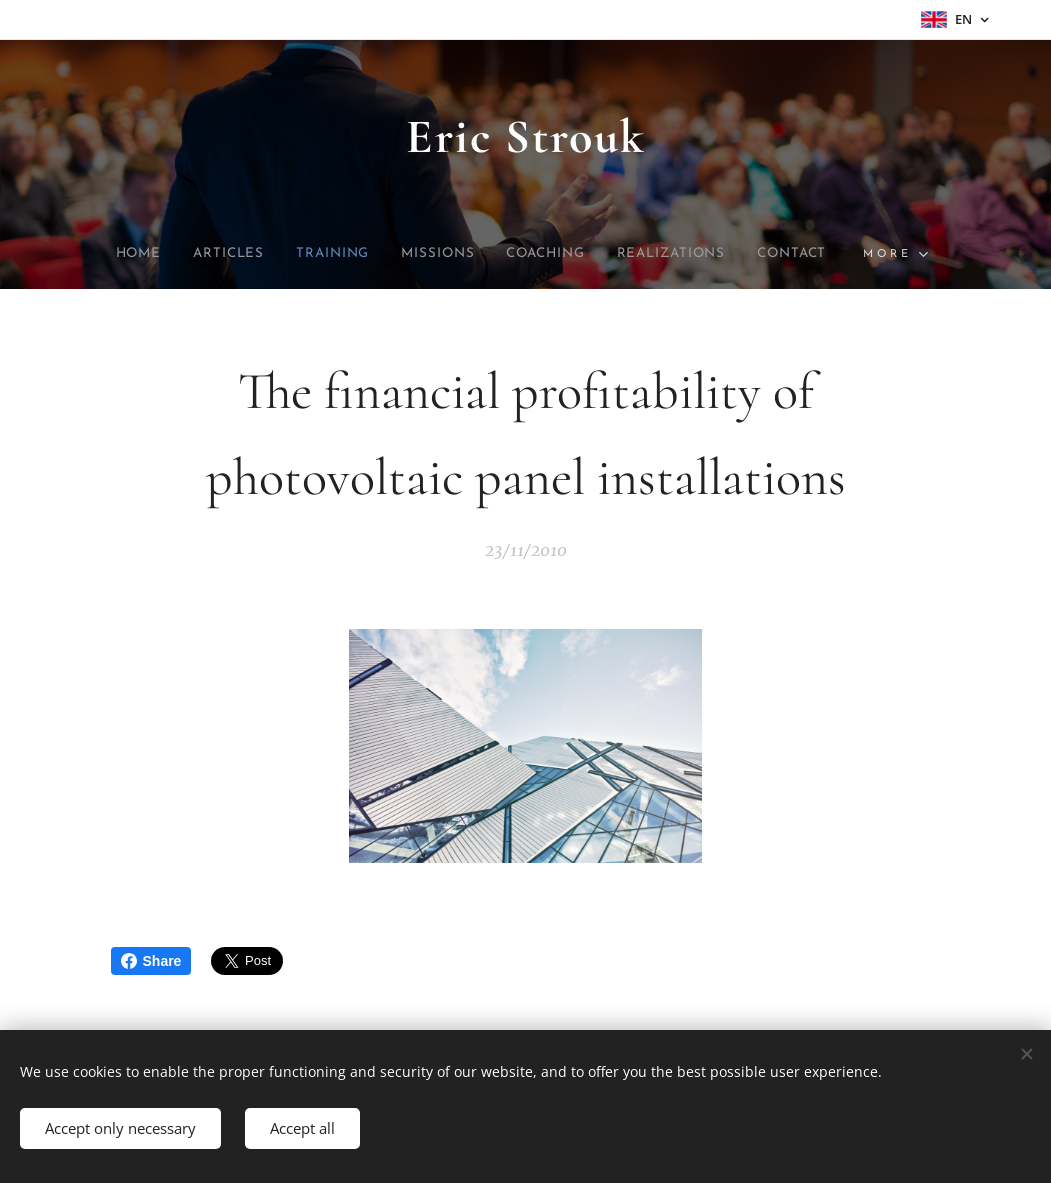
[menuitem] (105, 254)
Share (151, 961)
